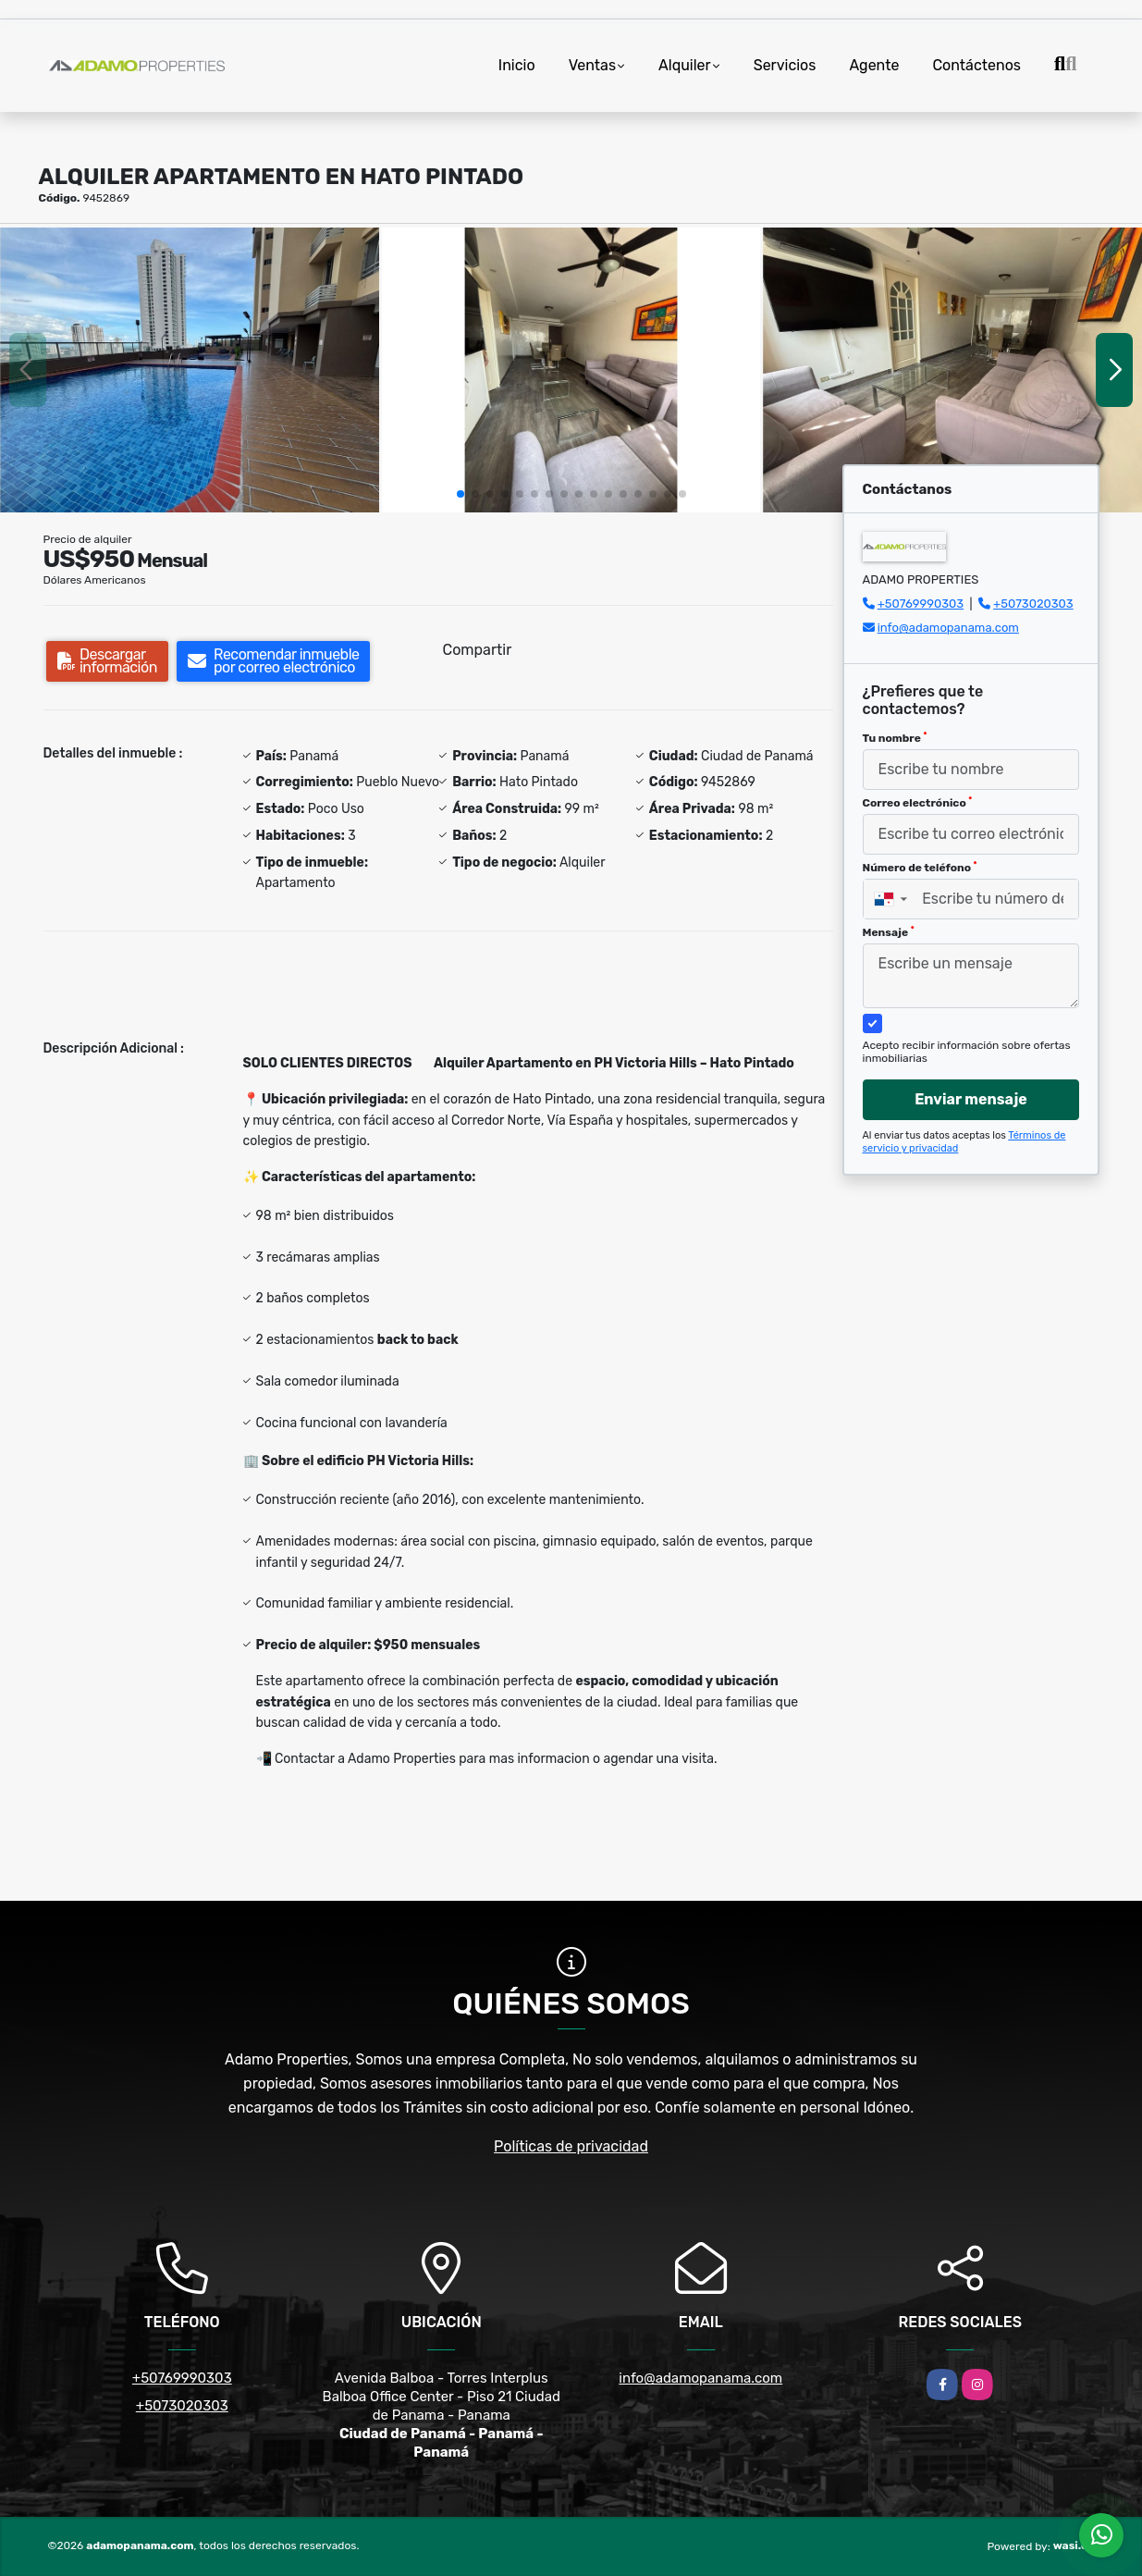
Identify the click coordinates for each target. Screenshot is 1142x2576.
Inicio (516, 65)
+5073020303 (1033, 603)
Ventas (592, 65)
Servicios (785, 65)
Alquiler (684, 65)
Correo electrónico (918, 802)
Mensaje (889, 932)
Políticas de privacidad (571, 2146)
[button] (460, 494)
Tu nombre (895, 738)
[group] (189, 370)
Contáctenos (976, 65)
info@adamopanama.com (948, 628)
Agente (874, 65)
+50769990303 (921, 603)
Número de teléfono (920, 867)
